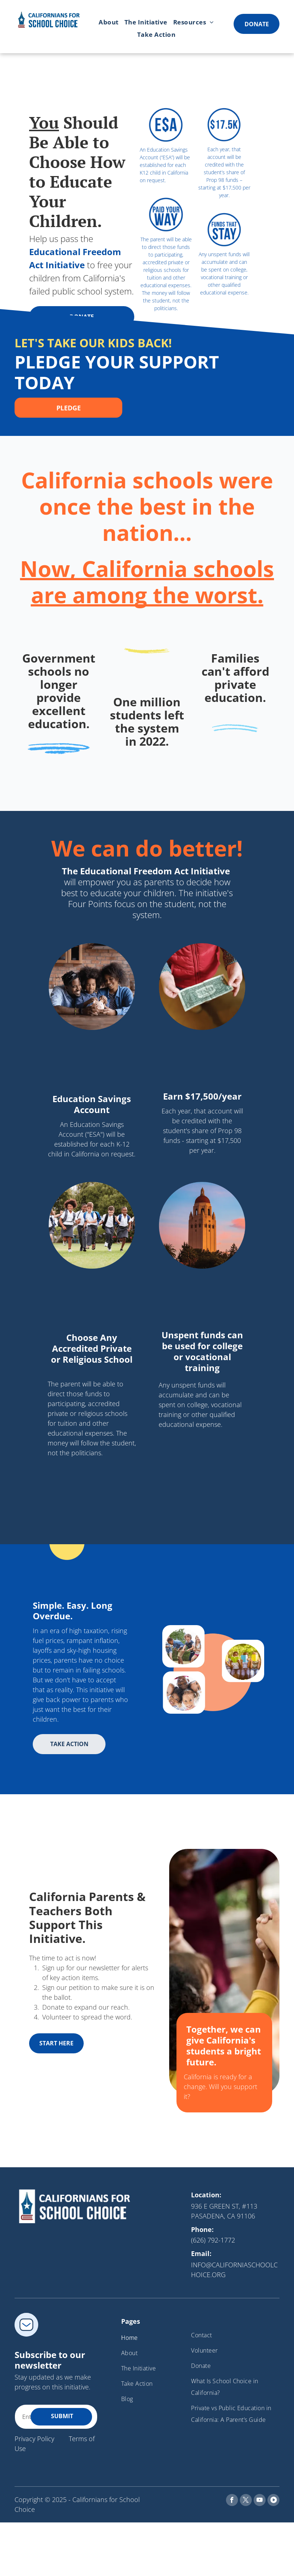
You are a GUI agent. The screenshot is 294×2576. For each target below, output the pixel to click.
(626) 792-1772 (213, 2240)
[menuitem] (109, 22)
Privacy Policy (34, 2438)
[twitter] (246, 2501)
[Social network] (273, 2501)
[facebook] (232, 2501)
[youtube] (260, 2501)
